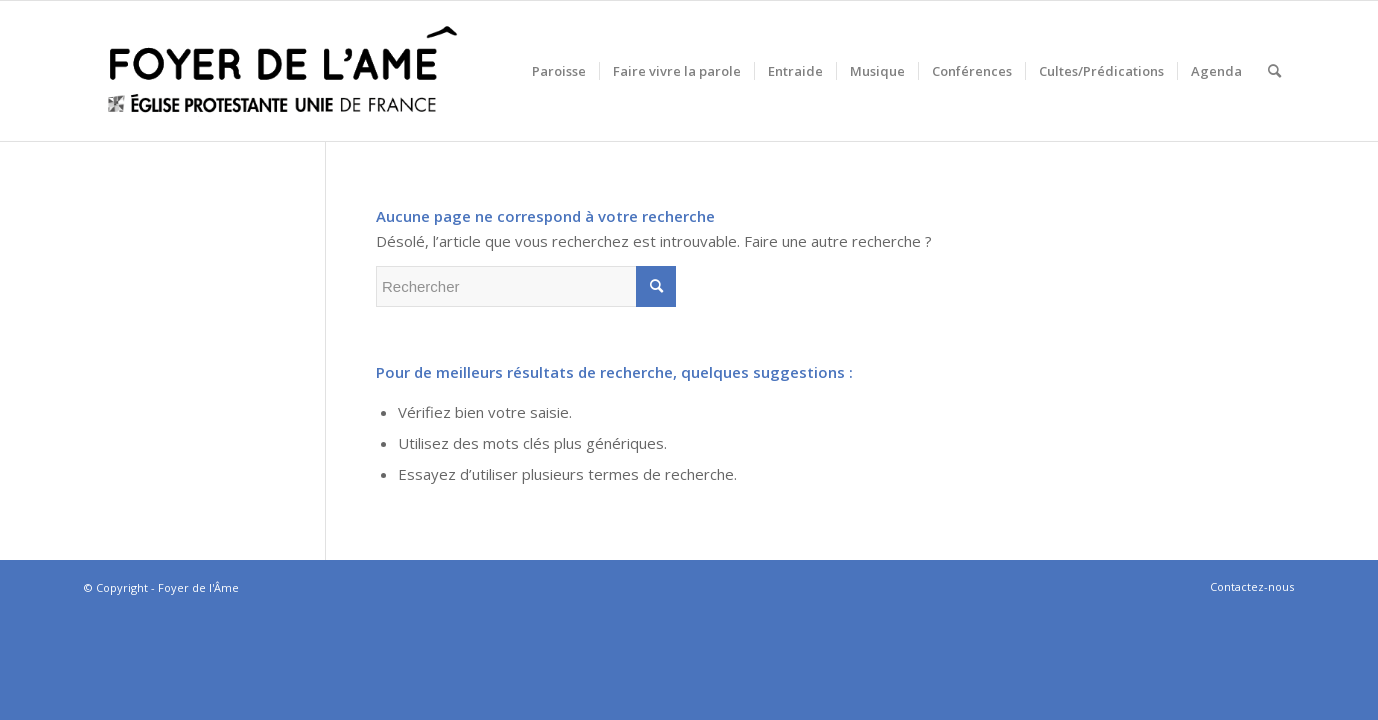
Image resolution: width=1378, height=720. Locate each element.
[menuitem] (559, 71)
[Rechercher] (1274, 71)
